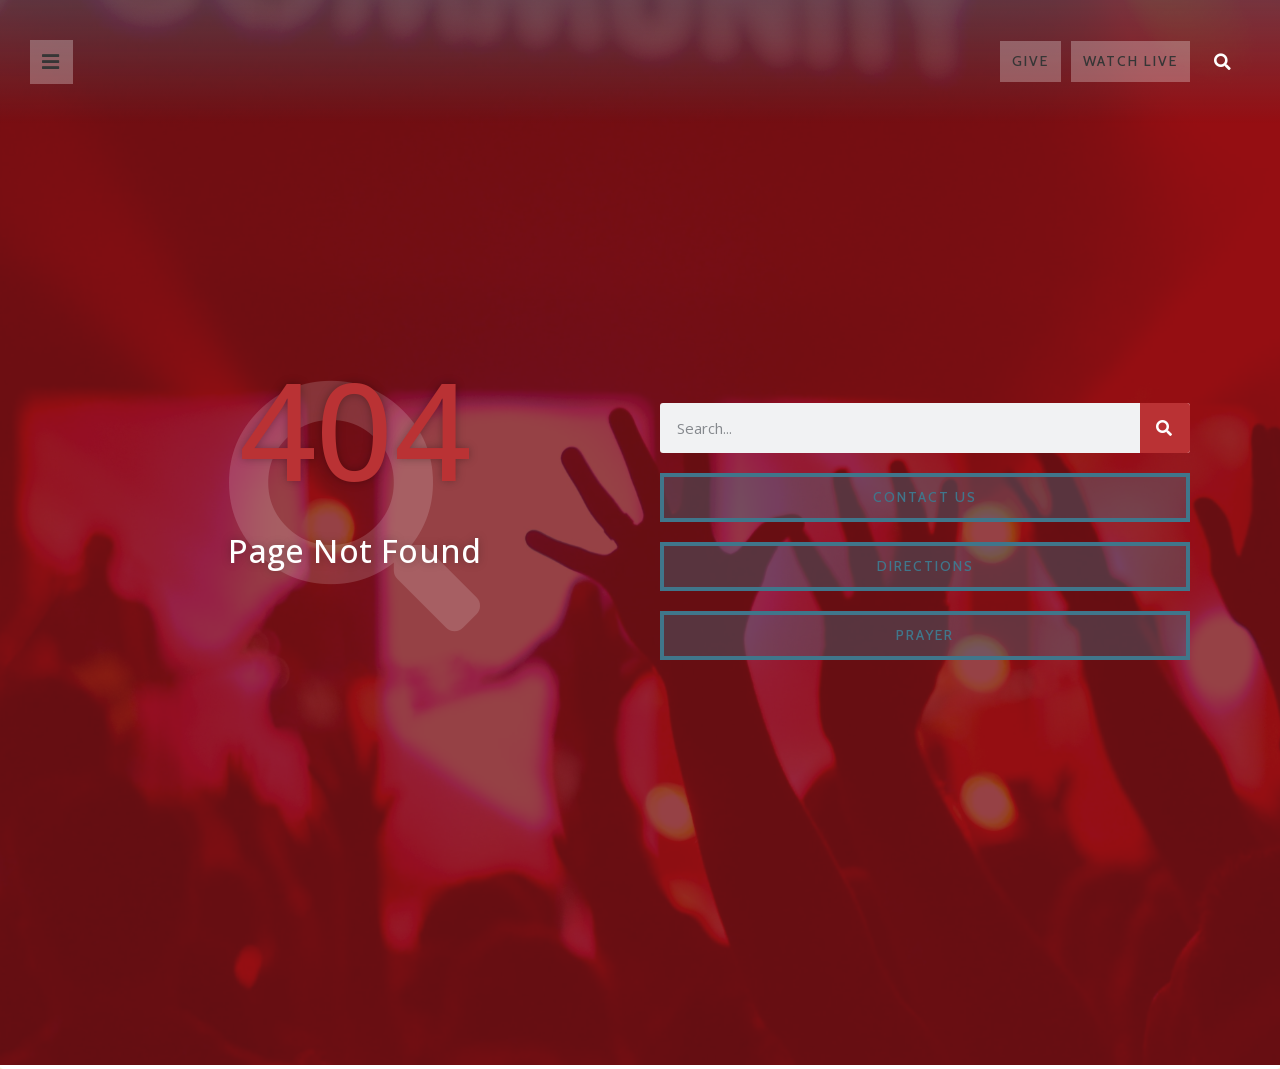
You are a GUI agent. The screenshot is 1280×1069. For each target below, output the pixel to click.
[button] (1223, 61)
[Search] (1165, 428)
